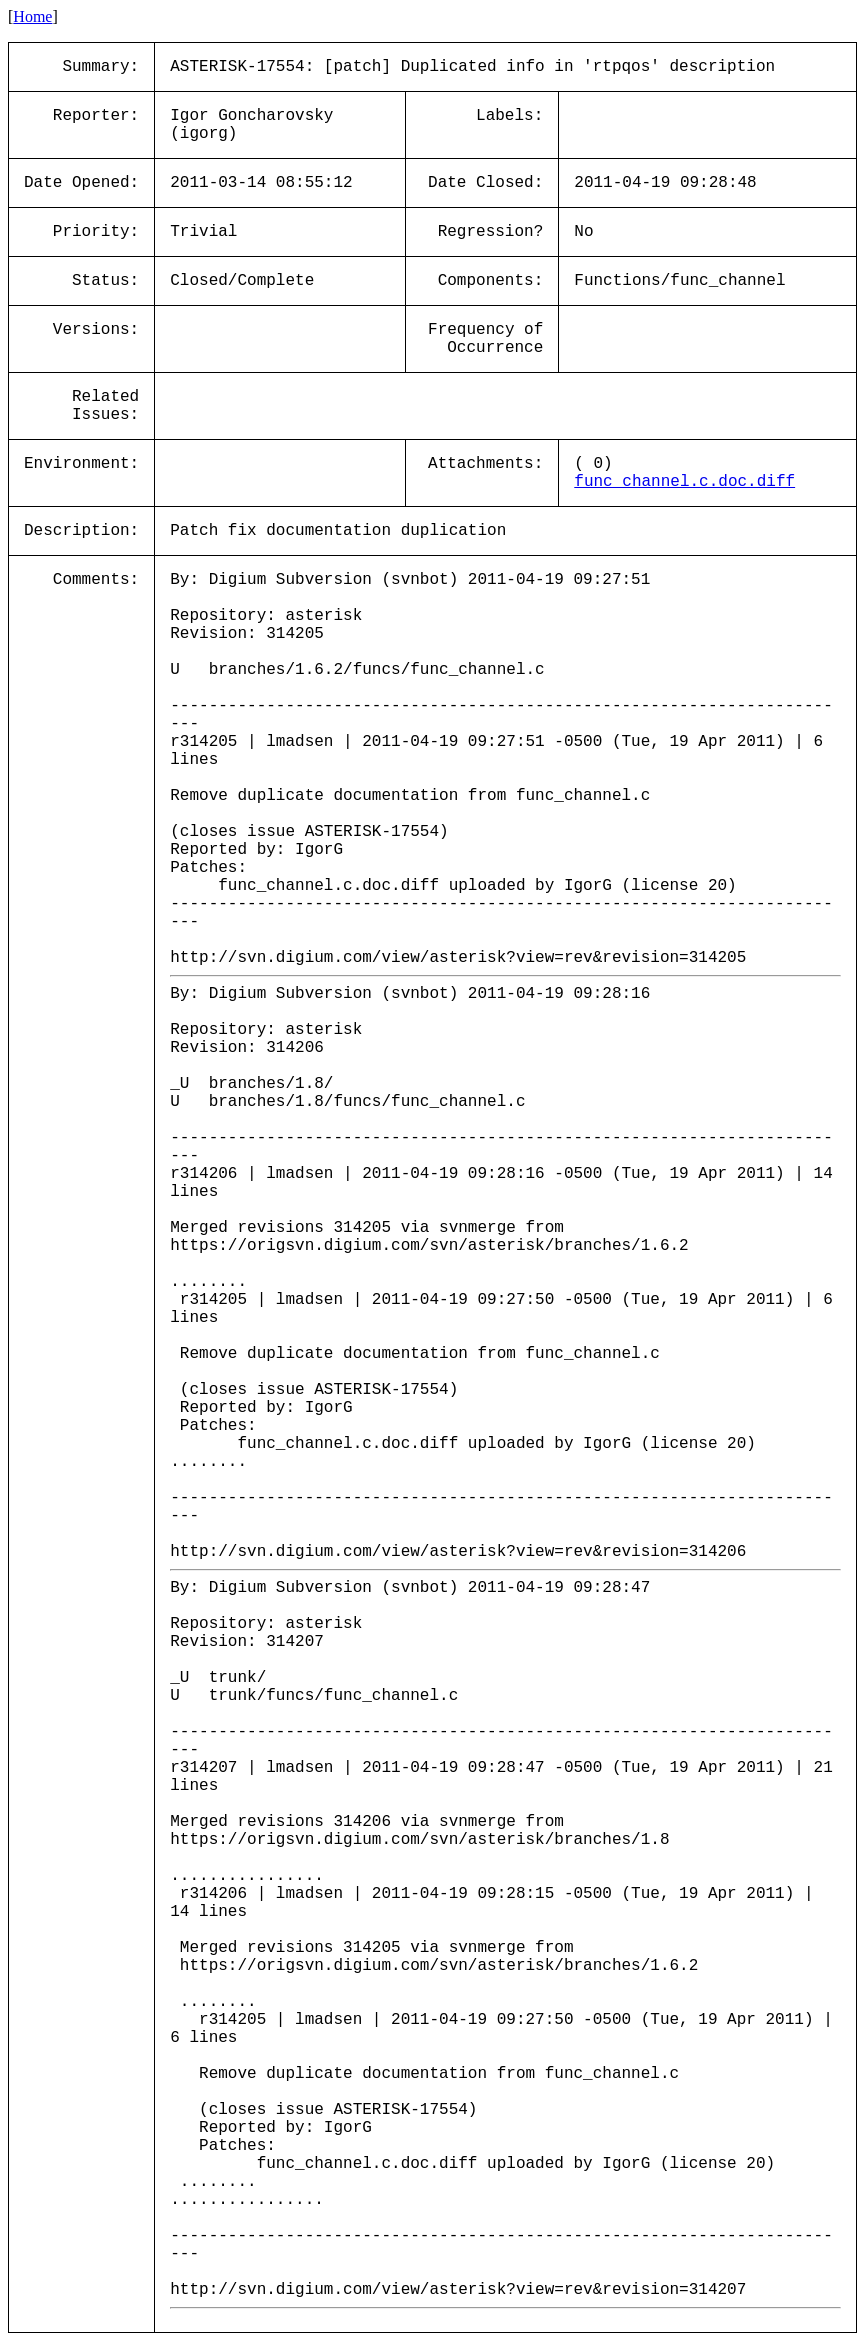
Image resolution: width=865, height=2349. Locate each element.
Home (32, 16)
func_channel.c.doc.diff (684, 482)
